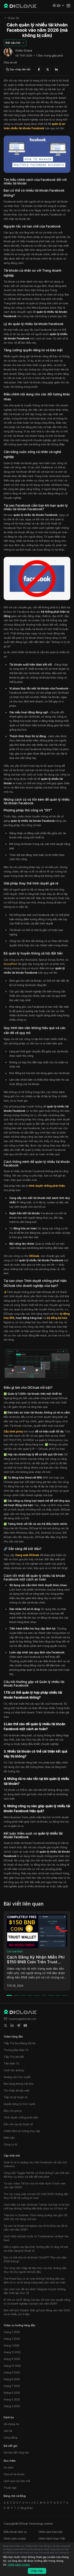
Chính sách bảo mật (50, 2531)
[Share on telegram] (19, 2025)
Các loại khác (15, 1951)
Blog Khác (27, 2507)
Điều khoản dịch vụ (15, 2531)
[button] (58, 5)
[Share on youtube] (25, 2025)
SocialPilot (10, 963)
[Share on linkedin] (12, 2025)
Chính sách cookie (15, 2538)
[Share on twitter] (5, 2025)
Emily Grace (23, 50)
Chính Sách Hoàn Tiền (51, 2538)
